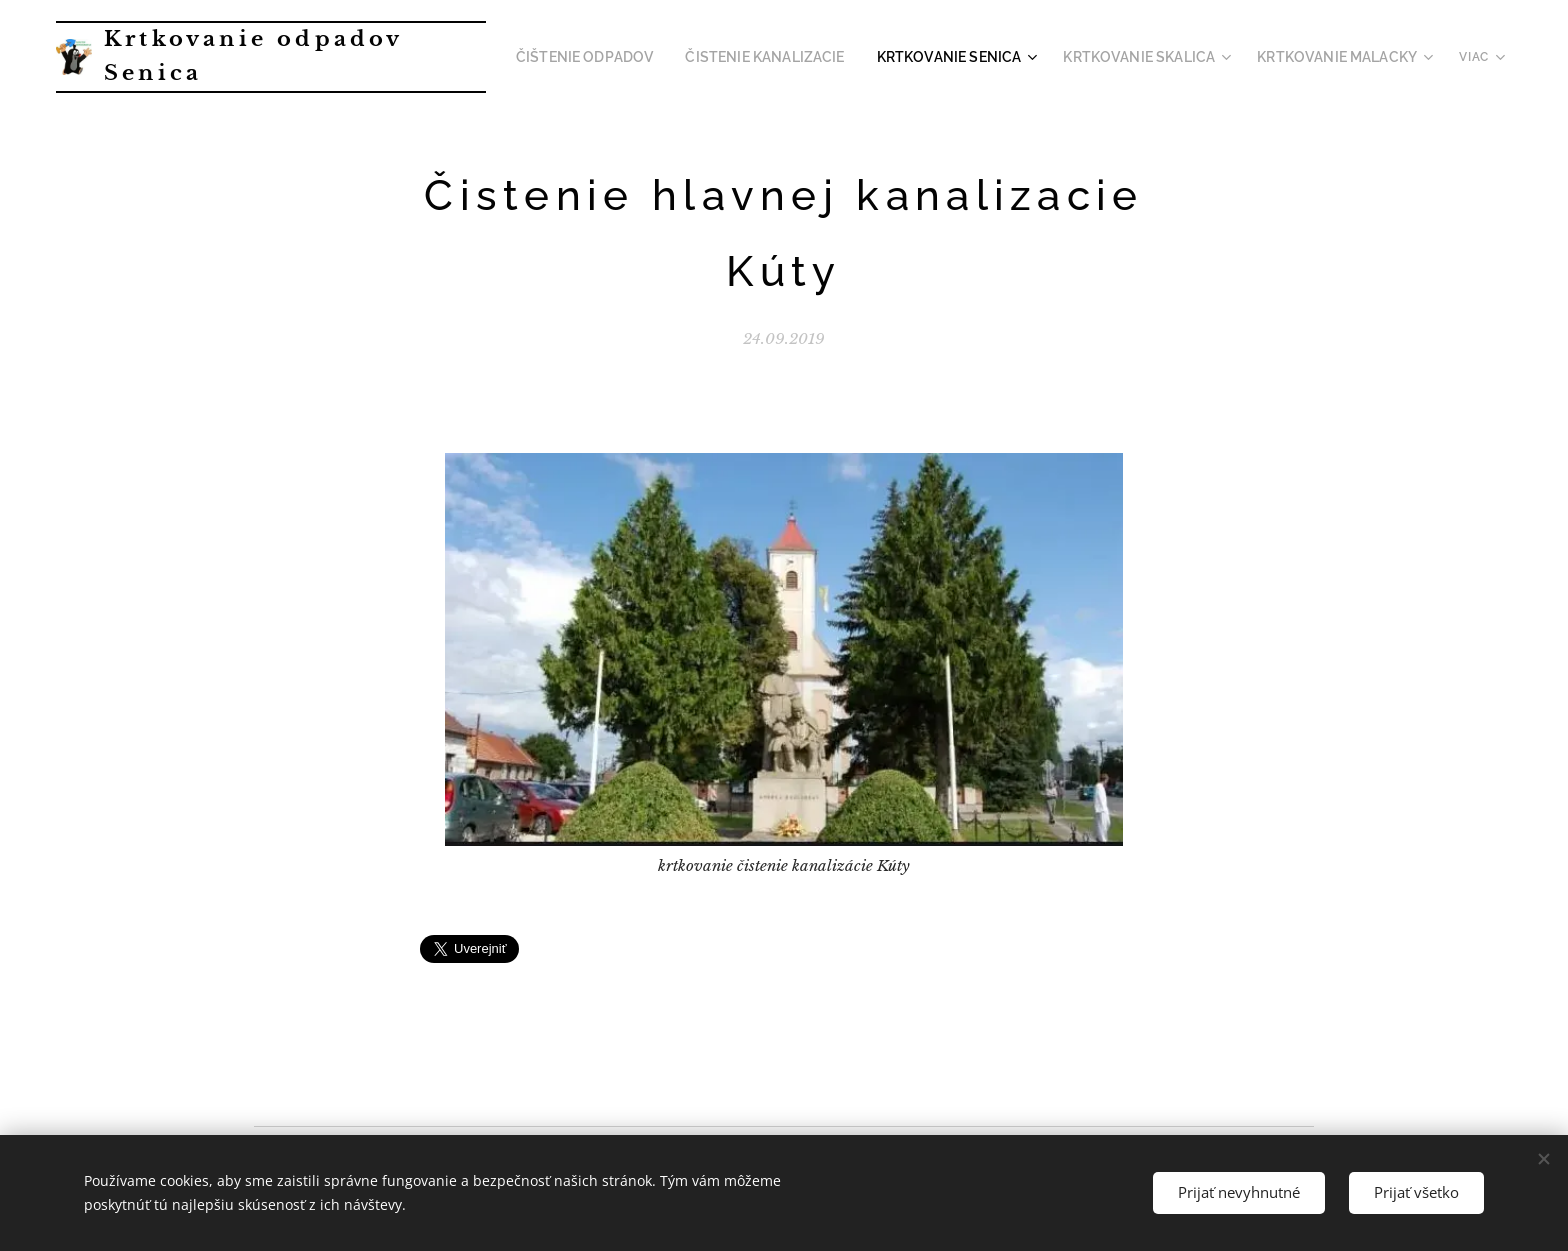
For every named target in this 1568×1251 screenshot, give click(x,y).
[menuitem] (647, 57)
